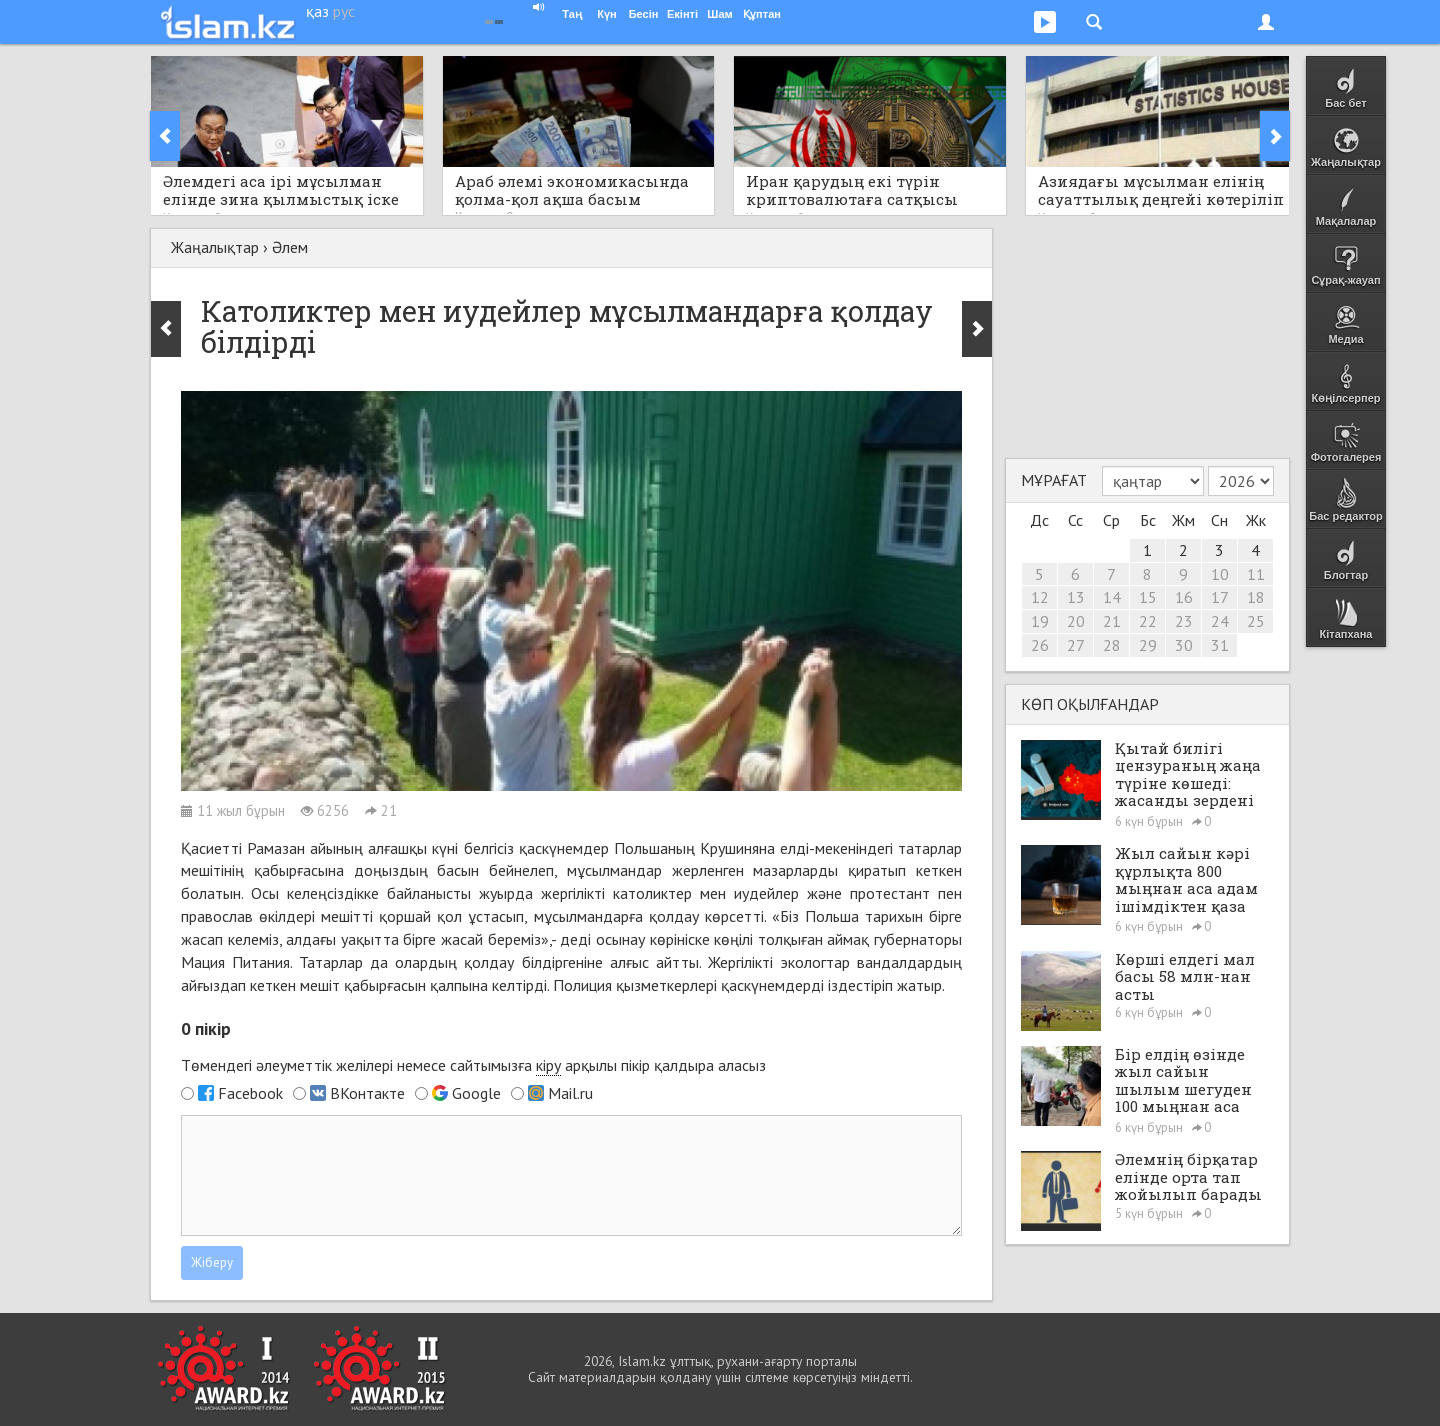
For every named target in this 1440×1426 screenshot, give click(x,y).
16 (1184, 597)
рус (344, 11)
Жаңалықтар (215, 247)
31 (1220, 645)
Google (476, 1093)
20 (1076, 621)
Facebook (250, 1093)
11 (1256, 574)
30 (1184, 645)
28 (1112, 645)
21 (1112, 621)
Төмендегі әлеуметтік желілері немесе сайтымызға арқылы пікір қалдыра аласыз (473, 1065)
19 (1040, 621)
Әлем (290, 247)
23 (1184, 621)
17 (1220, 597)
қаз (317, 11)
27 (1076, 645)
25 (1256, 621)
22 (1148, 621)
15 (1148, 597)
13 (1076, 597)
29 (1148, 645)
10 (1220, 574)
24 (1220, 621)
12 (1040, 597)
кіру (548, 1065)
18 (1256, 597)
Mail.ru (570, 1093)
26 (1040, 645)
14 (1112, 597)
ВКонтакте (367, 1093)
